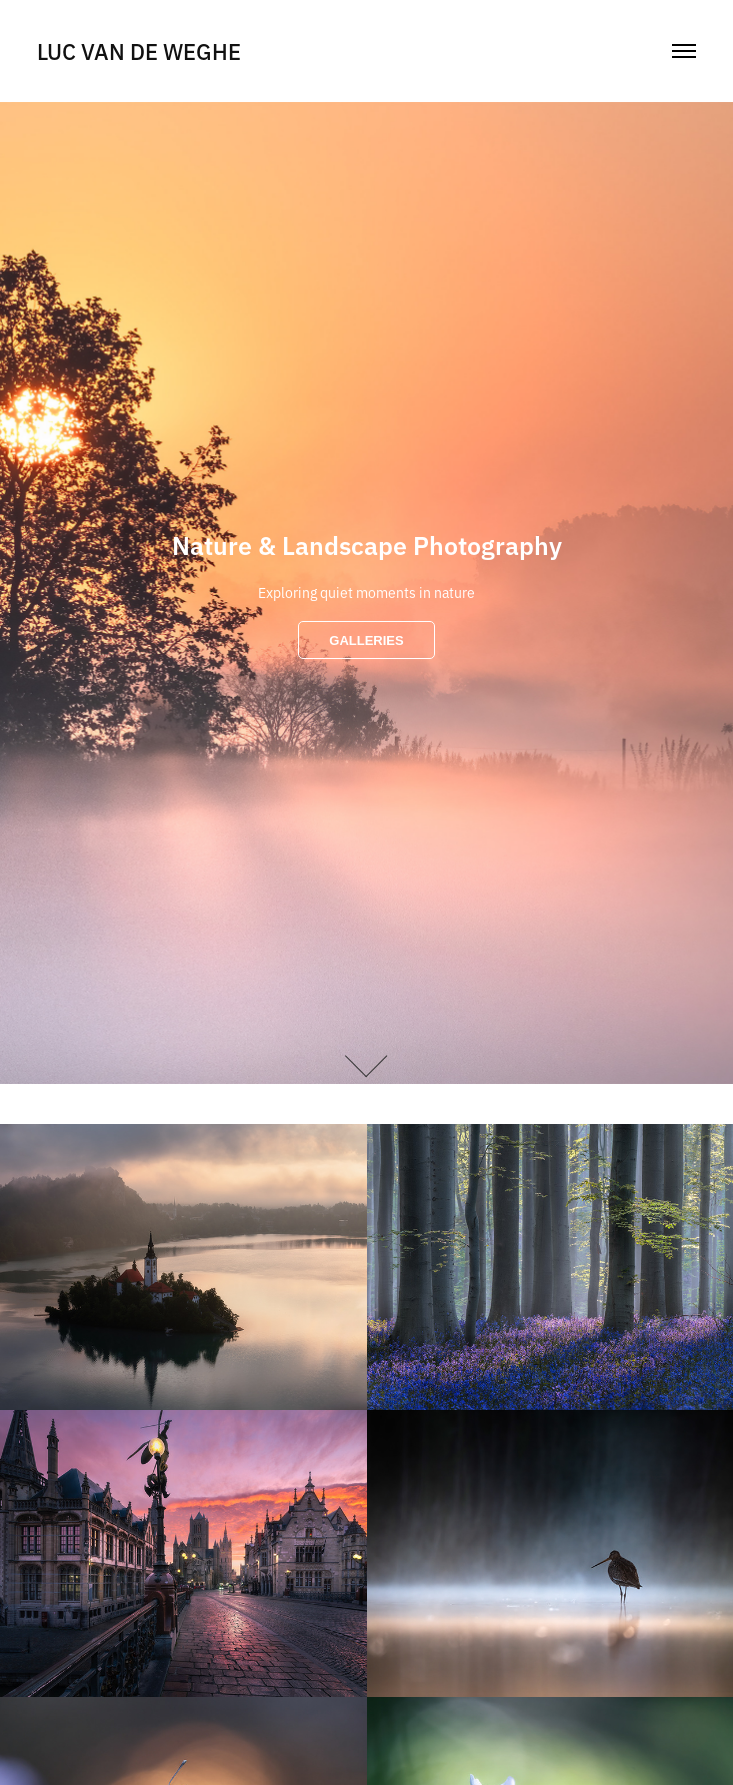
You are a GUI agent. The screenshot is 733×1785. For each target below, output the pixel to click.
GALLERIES (366, 640)
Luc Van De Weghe (139, 50)
